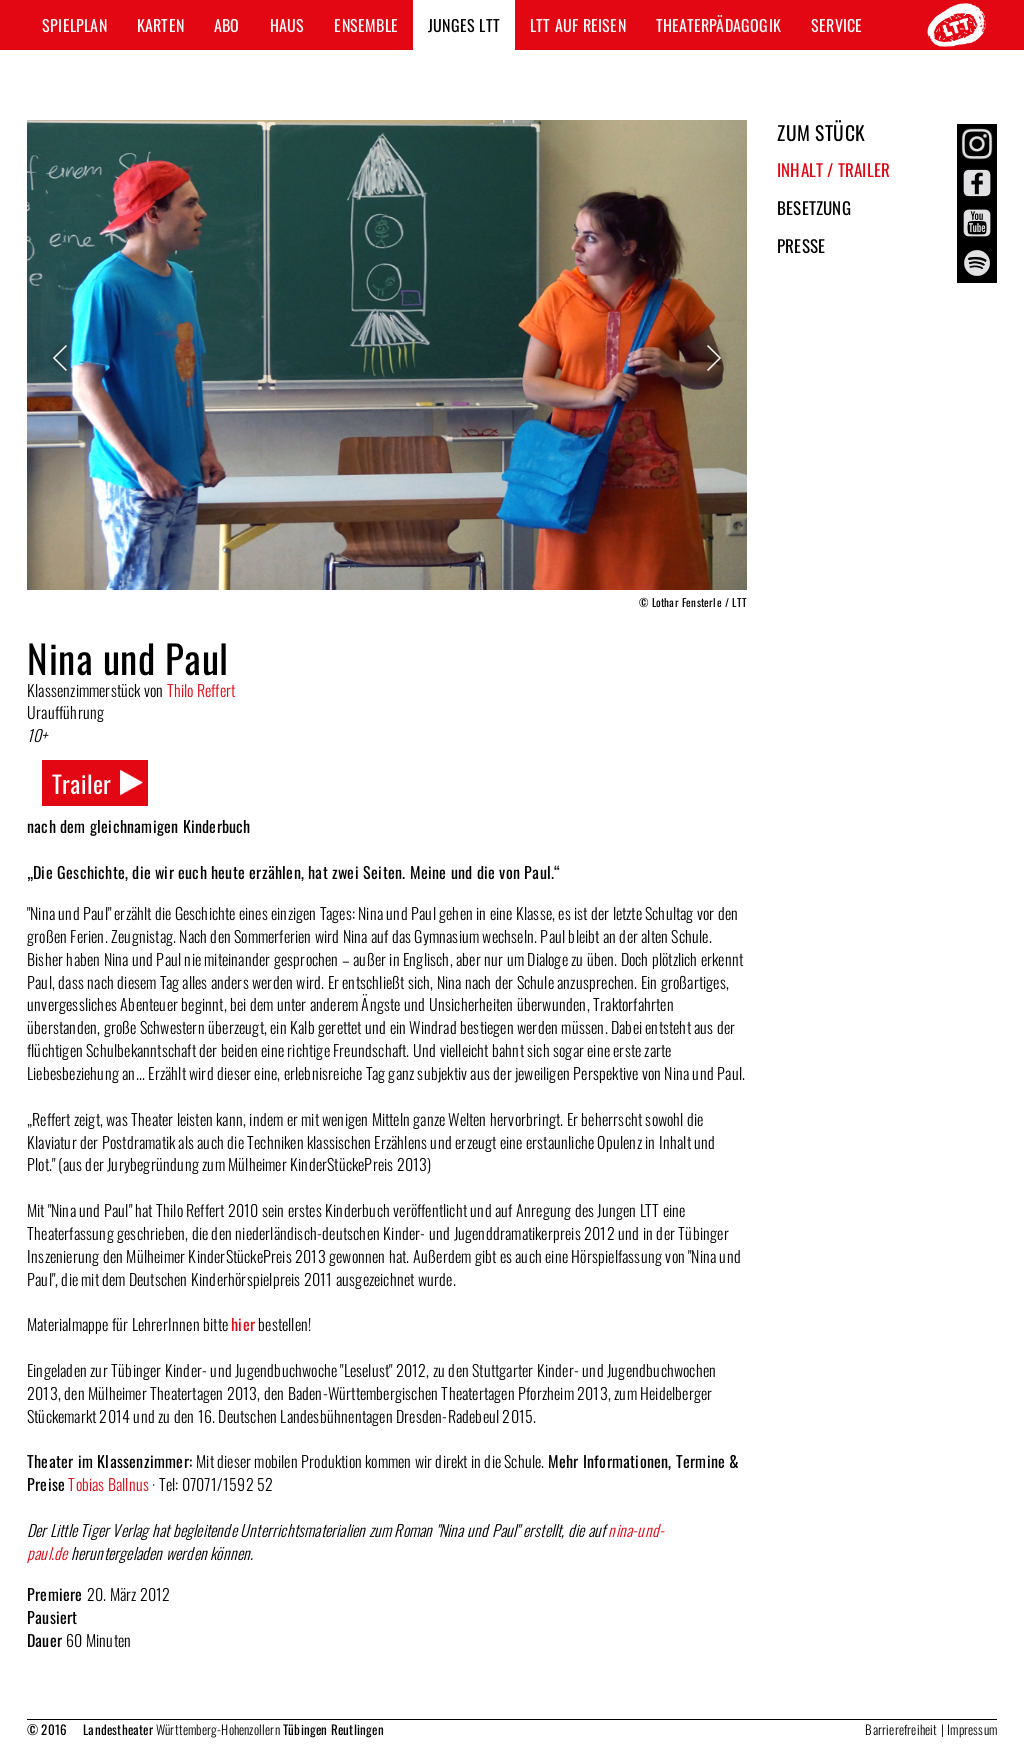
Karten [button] (160, 25)
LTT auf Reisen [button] (578, 25)
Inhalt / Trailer (833, 169)
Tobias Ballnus (108, 1484)
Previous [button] (62, 358)
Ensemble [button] (366, 25)
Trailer (81, 783)
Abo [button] (227, 25)
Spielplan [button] (74, 25)
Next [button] (712, 358)
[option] (387, 368)
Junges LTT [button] (464, 25)
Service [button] (836, 25)
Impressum (972, 1729)
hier (243, 1324)
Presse (801, 245)
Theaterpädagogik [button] (718, 25)
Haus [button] (287, 25)
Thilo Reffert (201, 690)
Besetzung (814, 207)
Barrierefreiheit (901, 1729)
